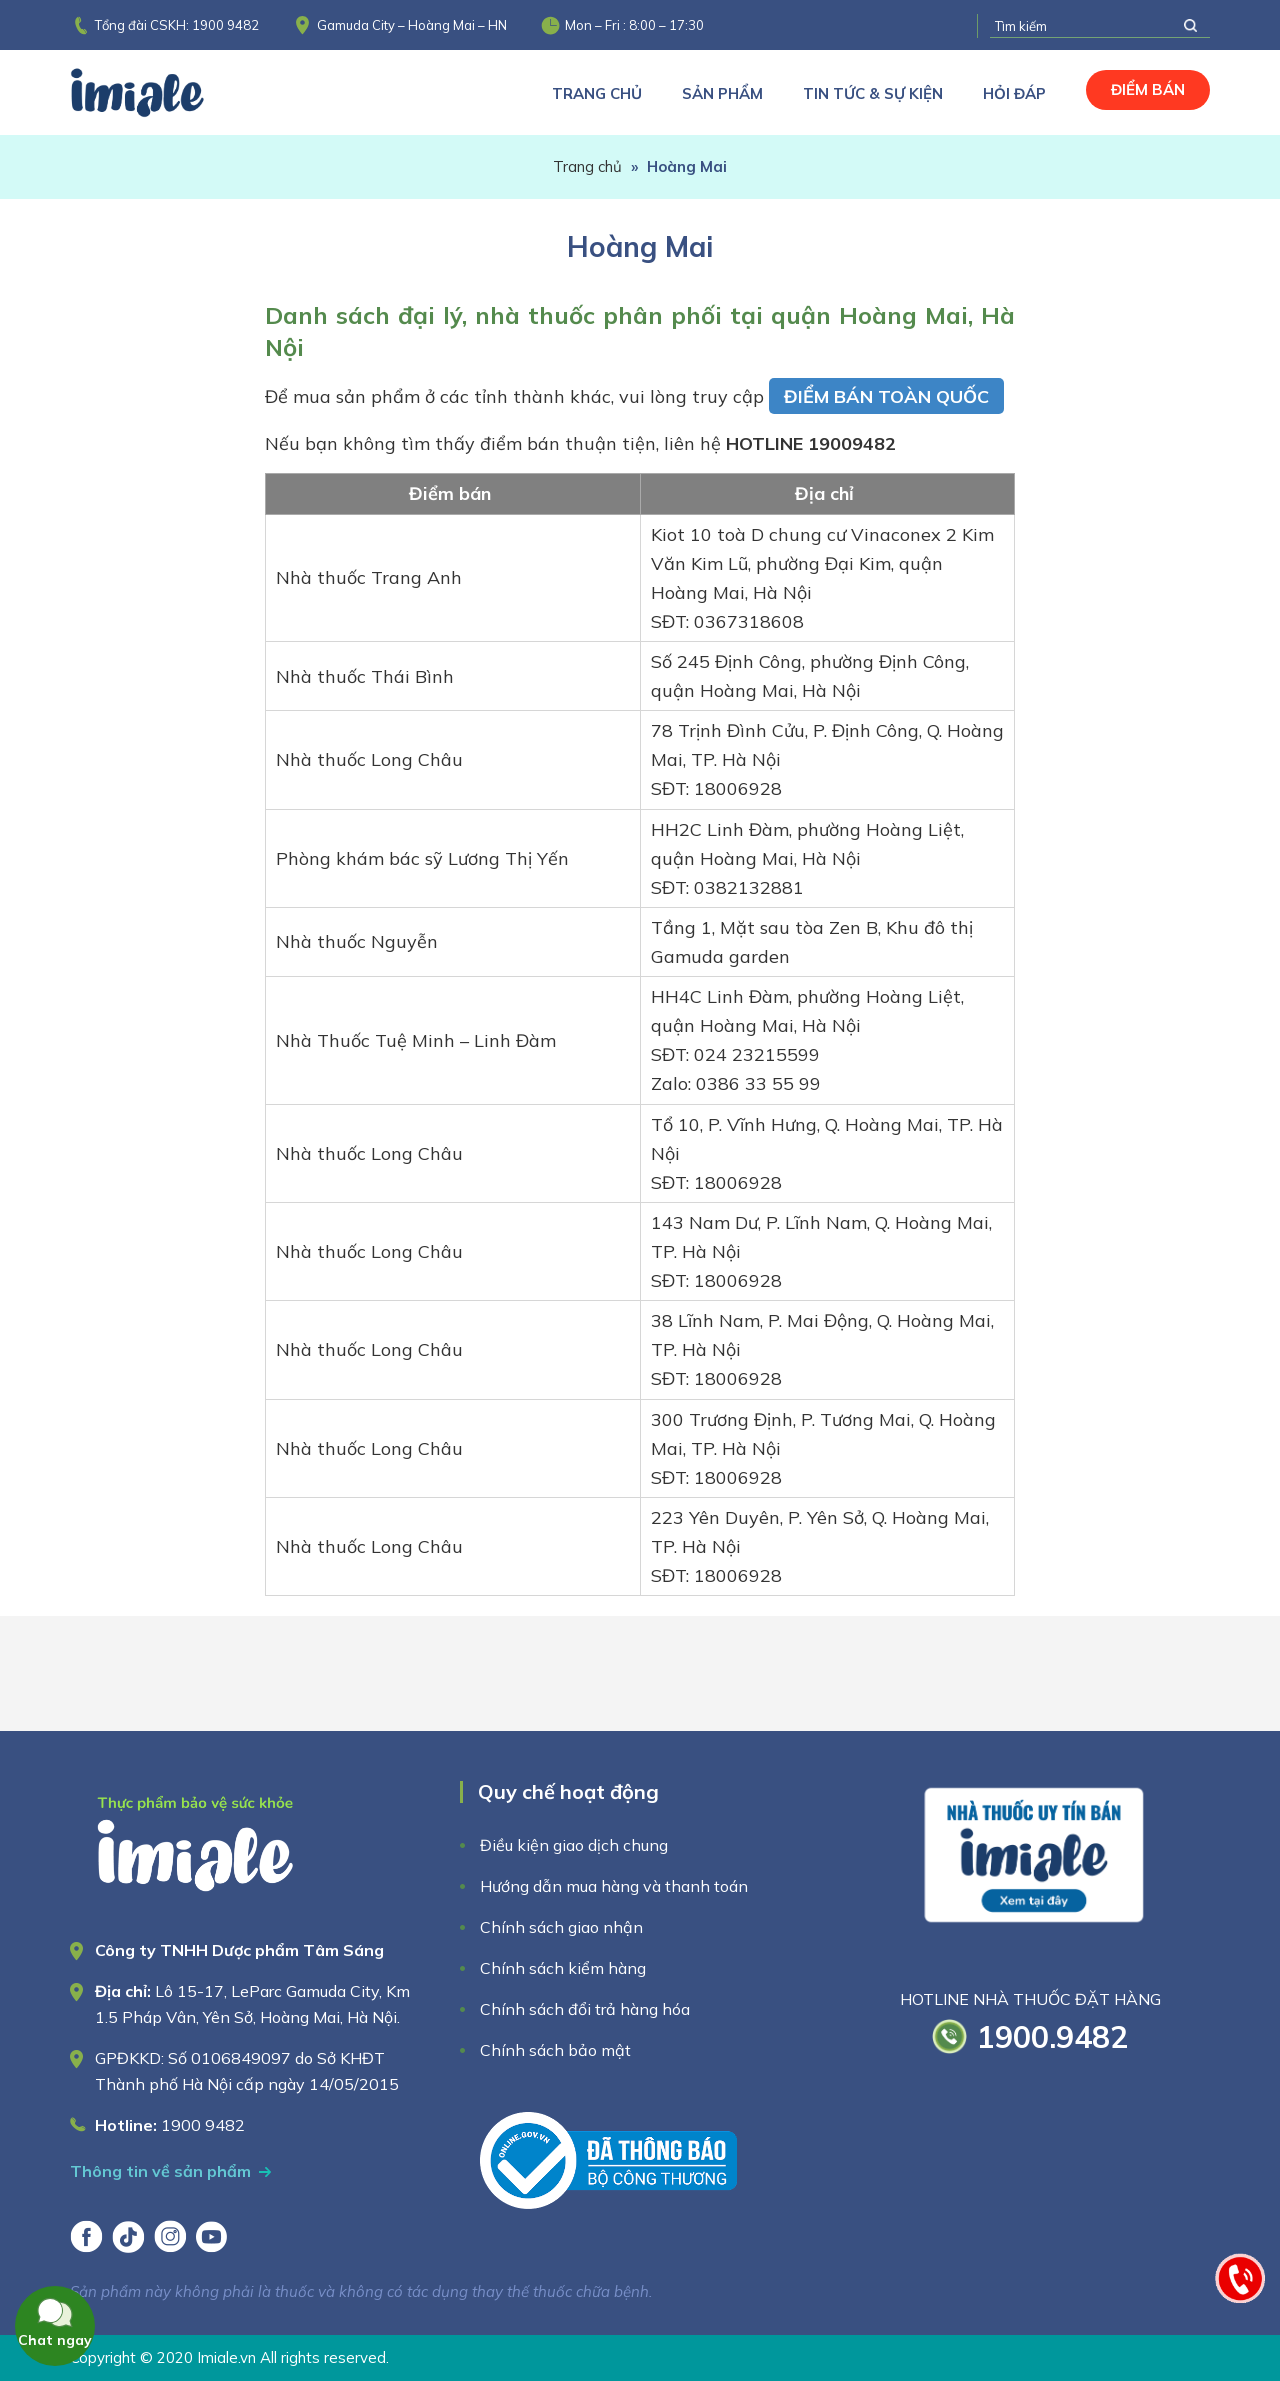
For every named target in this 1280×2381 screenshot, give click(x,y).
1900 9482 (225, 25)
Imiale (165, 92)
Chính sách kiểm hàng (563, 1968)
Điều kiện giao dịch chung (574, 1845)
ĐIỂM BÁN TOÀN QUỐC (886, 396)
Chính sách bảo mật (555, 2050)
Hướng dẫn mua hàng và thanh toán (614, 1886)
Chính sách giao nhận (561, 1927)
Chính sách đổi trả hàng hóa (585, 2009)
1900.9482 (1052, 2037)
